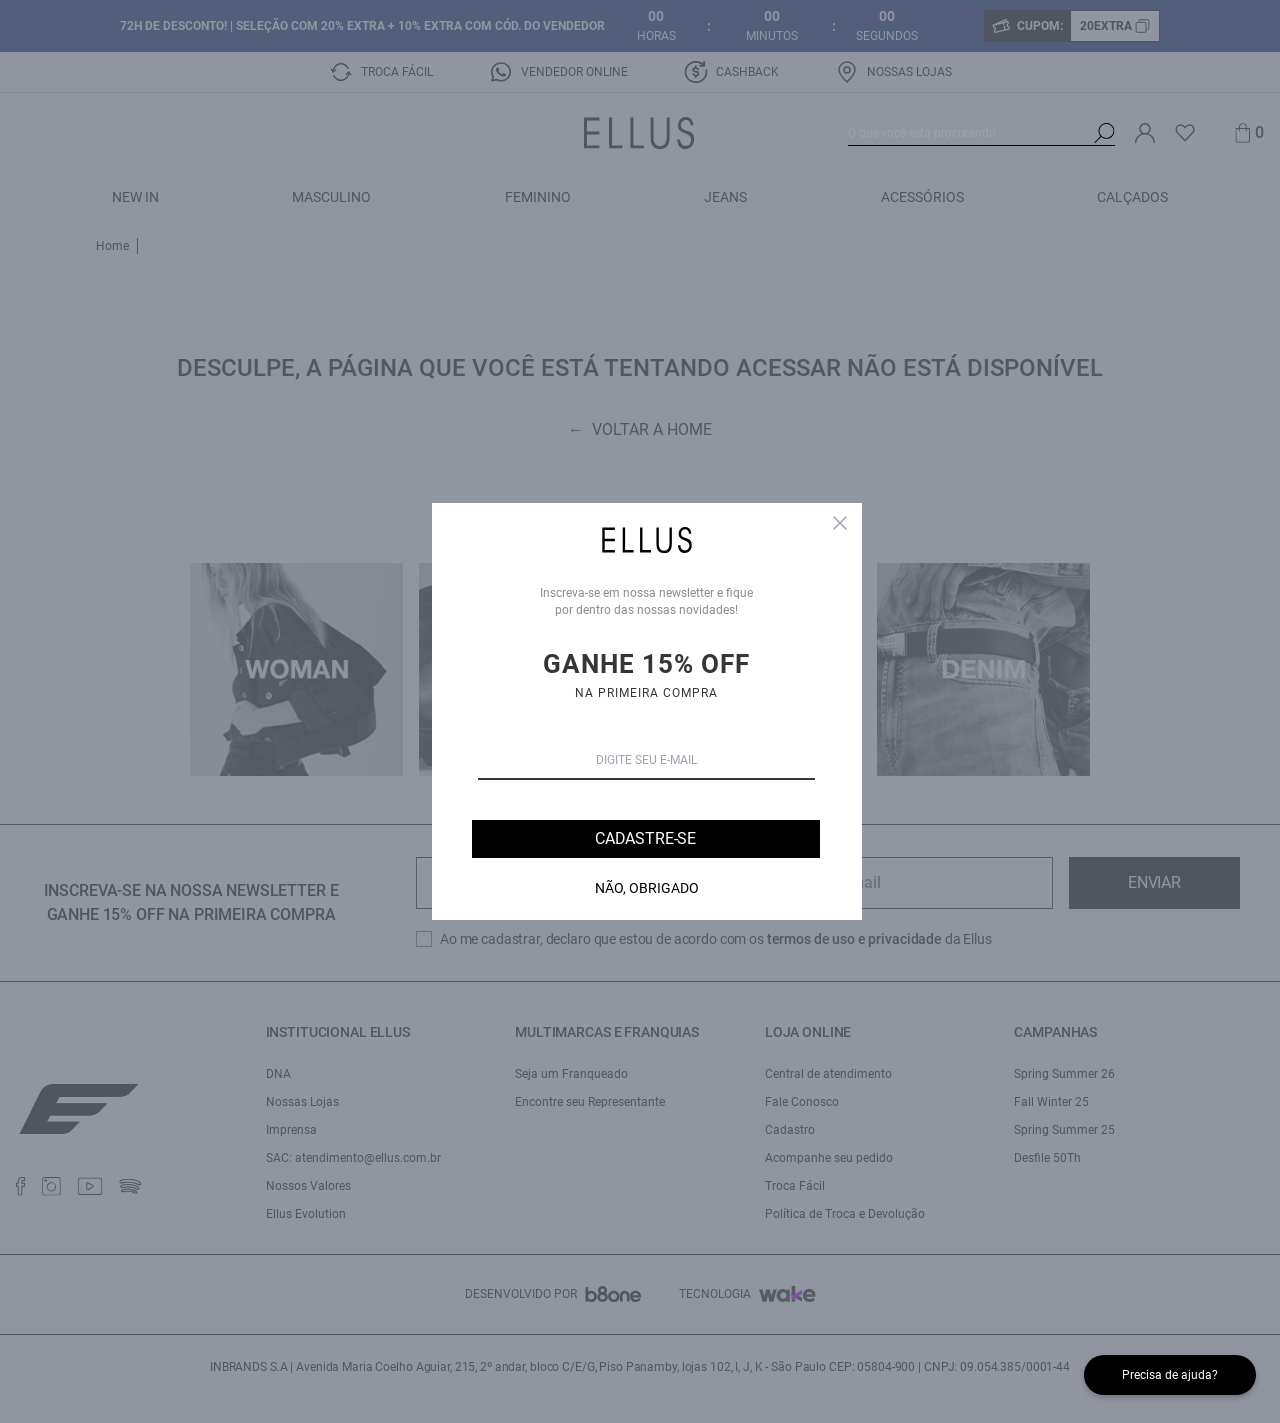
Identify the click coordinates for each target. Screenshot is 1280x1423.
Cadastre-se (645, 838)
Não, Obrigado (647, 888)
